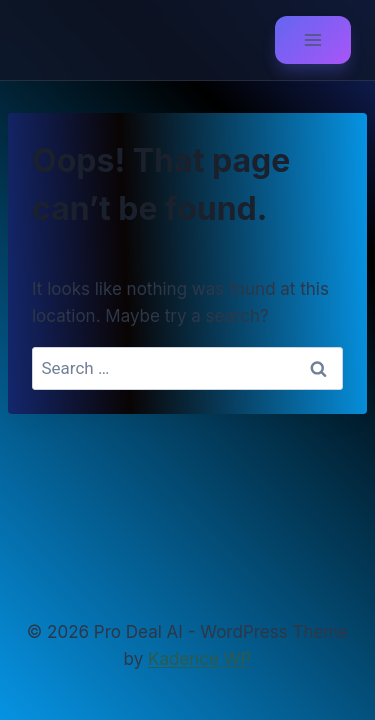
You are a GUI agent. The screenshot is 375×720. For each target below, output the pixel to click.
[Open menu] (313, 40)
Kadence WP (199, 659)
